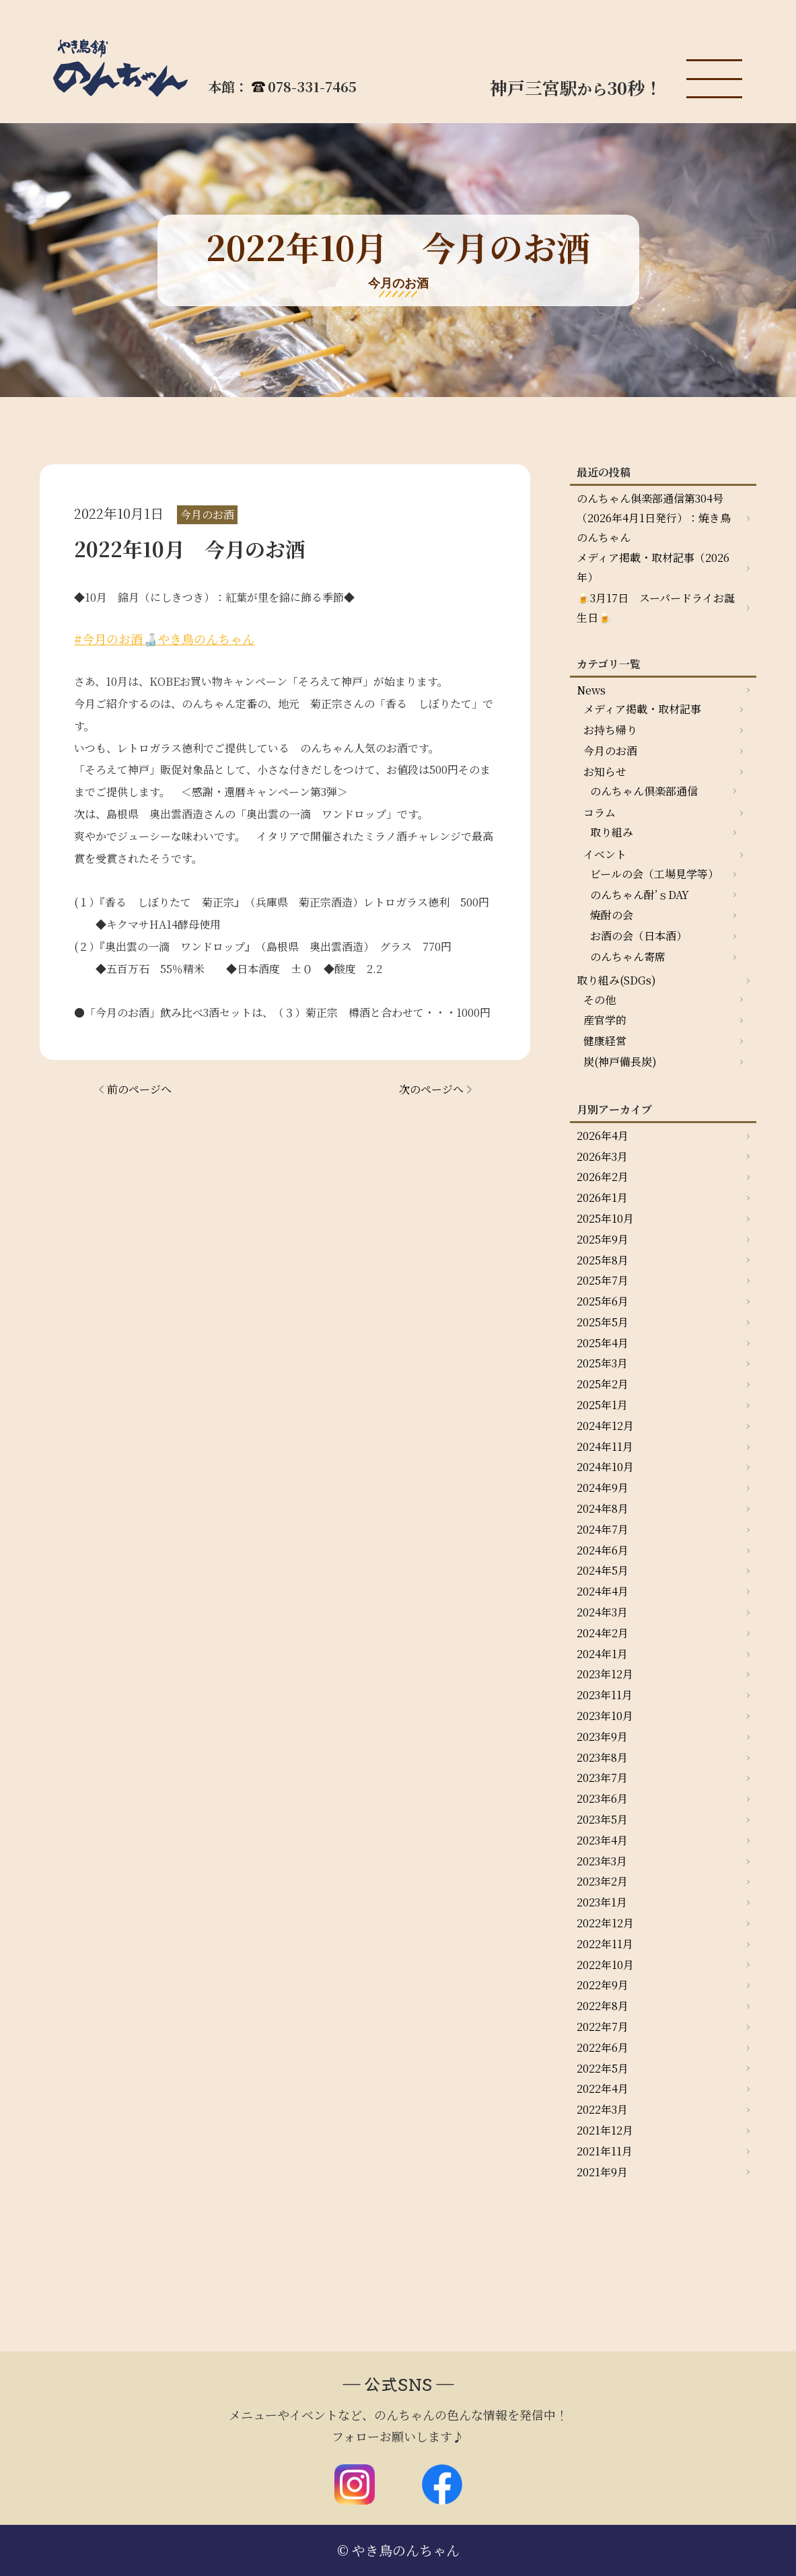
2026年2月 (602, 1176)
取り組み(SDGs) (616, 980)
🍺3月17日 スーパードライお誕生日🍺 (656, 607)
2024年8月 (602, 1508)
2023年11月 (604, 1695)
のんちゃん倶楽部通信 (644, 791)
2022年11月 (605, 1944)
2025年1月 (602, 1404)
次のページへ (431, 1089)
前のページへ (139, 1089)
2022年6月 (602, 2047)
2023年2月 (602, 1881)
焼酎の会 (611, 915)
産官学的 (604, 1020)
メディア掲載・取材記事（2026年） (653, 567)
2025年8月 (602, 1260)
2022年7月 (602, 2026)
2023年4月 (602, 1840)
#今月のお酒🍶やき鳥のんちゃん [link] (164, 638)
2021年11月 (604, 2151)
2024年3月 (602, 1612)
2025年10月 (605, 1218)
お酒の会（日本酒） (638, 935)
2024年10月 (605, 1466)
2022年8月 (602, 2005)
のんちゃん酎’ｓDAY (639, 894)
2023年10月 (605, 1715)
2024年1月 (602, 1653)
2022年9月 (602, 1985)
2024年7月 (602, 1529)
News (591, 690)
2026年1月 (602, 1197)
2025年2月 (602, 1384)
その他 (599, 999)
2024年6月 (602, 1550)
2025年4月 (602, 1343)
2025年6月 (602, 1301)
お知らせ (604, 771)
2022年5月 (602, 2068)
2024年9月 (602, 1487)
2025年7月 (602, 1280)
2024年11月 (605, 1446)
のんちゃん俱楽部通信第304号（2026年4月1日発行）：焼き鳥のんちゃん (654, 518)
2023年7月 (602, 1777)
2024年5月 (602, 1570)
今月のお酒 (610, 750)
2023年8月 (602, 1757)
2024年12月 (605, 1425)
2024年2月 (602, 1633)
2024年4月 (602, 1591)
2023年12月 (605, 1674)
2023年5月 (602, 1819)
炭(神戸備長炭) (620, 1061)
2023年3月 (602, 1861)
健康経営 (604, 1040)
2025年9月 (602, 1239)
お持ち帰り (610, 730)
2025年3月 (602, 1363)
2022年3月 (602, 2109)
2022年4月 (602, 2088)
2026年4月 (602, 1135)
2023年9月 (602, 1736)
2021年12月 (605, 2130)
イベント (604, 854)
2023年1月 (602, 1902)
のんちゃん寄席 (627, 956)
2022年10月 (605, 1964)
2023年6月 (602, 1798)
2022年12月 (605, 1923)
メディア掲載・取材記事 (642, 709)
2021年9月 (602, 2172)
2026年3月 (602, 1156)
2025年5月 (602, 1322)
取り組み (611, 832)
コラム (599, 812)
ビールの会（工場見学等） (654, 874)
